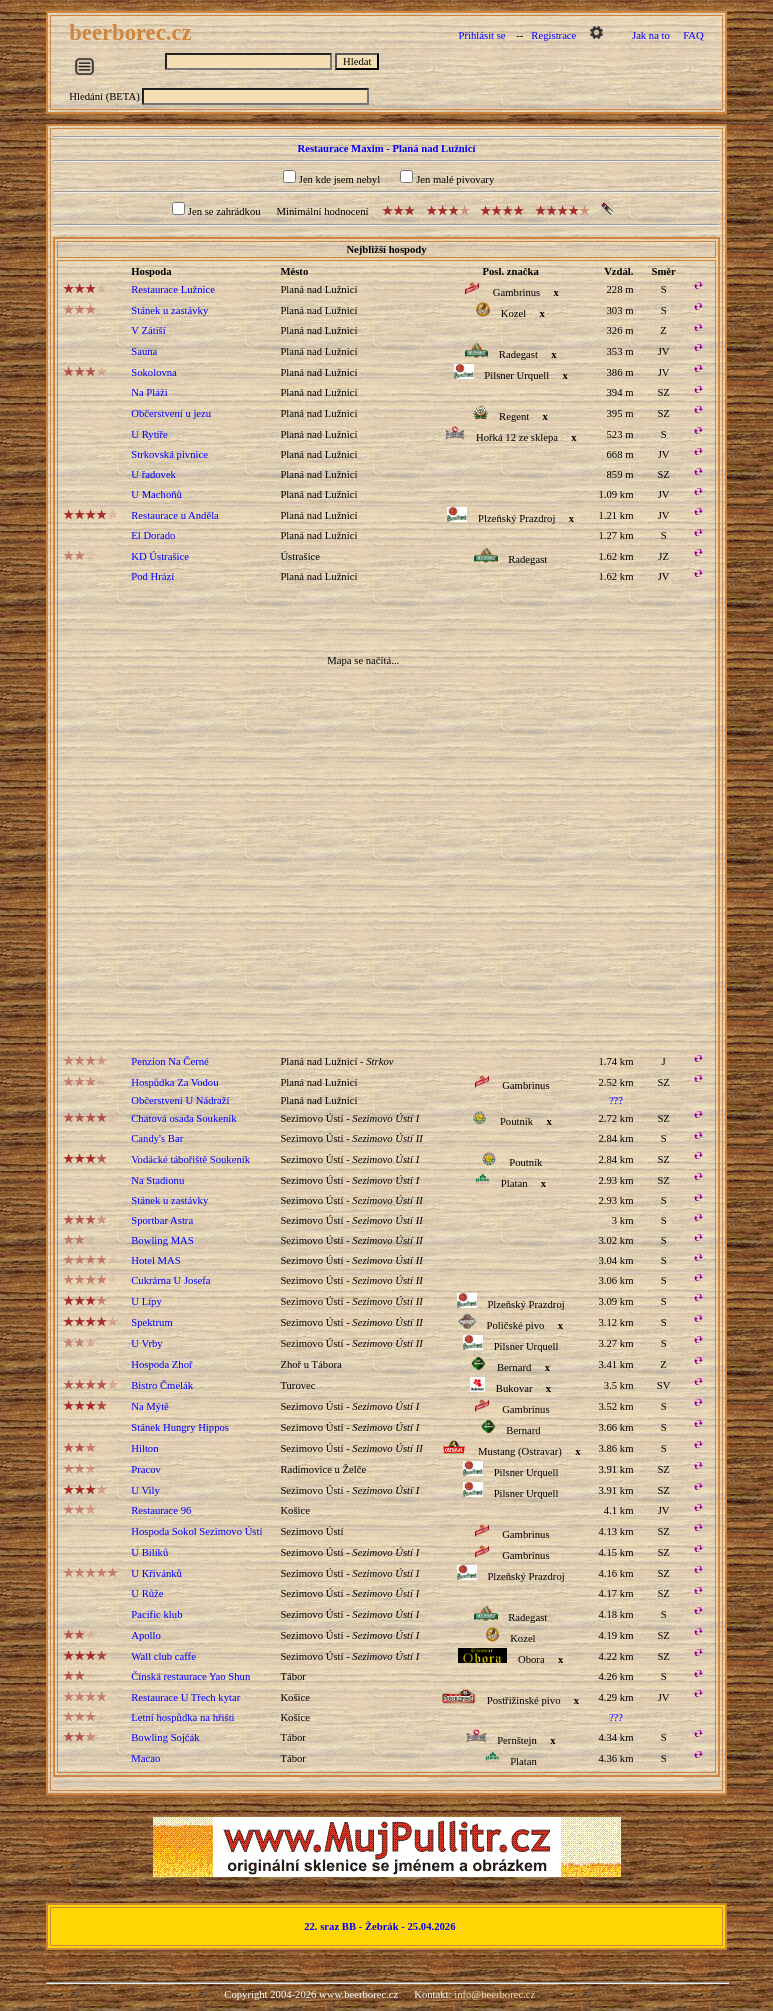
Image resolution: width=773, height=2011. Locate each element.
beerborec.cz (133, 32)
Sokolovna (154, 372)
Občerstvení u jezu (171, 413)
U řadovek (153, 474)
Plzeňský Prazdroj (516, 518)
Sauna (144, 351)
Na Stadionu (157, 1180)
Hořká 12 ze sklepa (517, 437)
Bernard (514, 1367)
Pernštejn (517, 1740)
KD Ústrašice (160, 556)
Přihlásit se (482, 35)
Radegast (518, 354)
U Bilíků (149, 1552)
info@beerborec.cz (494, 1994)
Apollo (146, 1635)
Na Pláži (149, 392)
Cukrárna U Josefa (170, 1280)
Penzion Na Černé (170, 1061)
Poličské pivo (516, 1325)
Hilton (144, 1448)
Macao (145, 1758)
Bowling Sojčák (165, 1737)
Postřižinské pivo (524, 1700)
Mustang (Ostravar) (520, 1451)
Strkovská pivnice (169, 454)
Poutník (516, 1121)
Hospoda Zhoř (161, 1364)
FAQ (693, 35)
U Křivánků (156, 1573)
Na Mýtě (150, 1406)
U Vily (145, 1490)
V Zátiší (148, 330)
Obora (531, 1659)
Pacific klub (156, 1614)
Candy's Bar (157, 1138)
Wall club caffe (163, 1656)
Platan (514, 1183)
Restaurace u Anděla (175, 515)
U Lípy (146, 1301)
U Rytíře (149, 434)
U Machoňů (156, 494)
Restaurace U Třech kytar (185, 1697)
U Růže (147, 1593)
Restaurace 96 (161, 1510)
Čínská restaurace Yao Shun (190, 1676)
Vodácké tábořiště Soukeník (190, 1159)
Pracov (146, 1469)
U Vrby (146, 1343)
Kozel (513, 313)
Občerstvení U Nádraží (180, 1100)
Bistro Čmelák (162, 1385)
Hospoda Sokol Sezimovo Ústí (196, 1531)
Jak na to (651, 35)
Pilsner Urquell (516, 375)
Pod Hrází (152, 576)
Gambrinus (516, 292)
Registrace (553, 35)
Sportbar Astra (162, 1220)
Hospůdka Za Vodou (174, 1082)
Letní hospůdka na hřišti (182, 1717)
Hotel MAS (155, 1260)
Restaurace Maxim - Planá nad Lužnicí (387, 148)
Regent (514, 416)
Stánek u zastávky (169, 310)
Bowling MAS (162, 1240)
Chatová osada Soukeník (183, 1118)
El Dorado (153, 535)
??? (616, 1100)
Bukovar (514, 1388)
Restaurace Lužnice (173, 289)
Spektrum (151, 1322)
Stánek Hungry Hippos (180, 1427)
